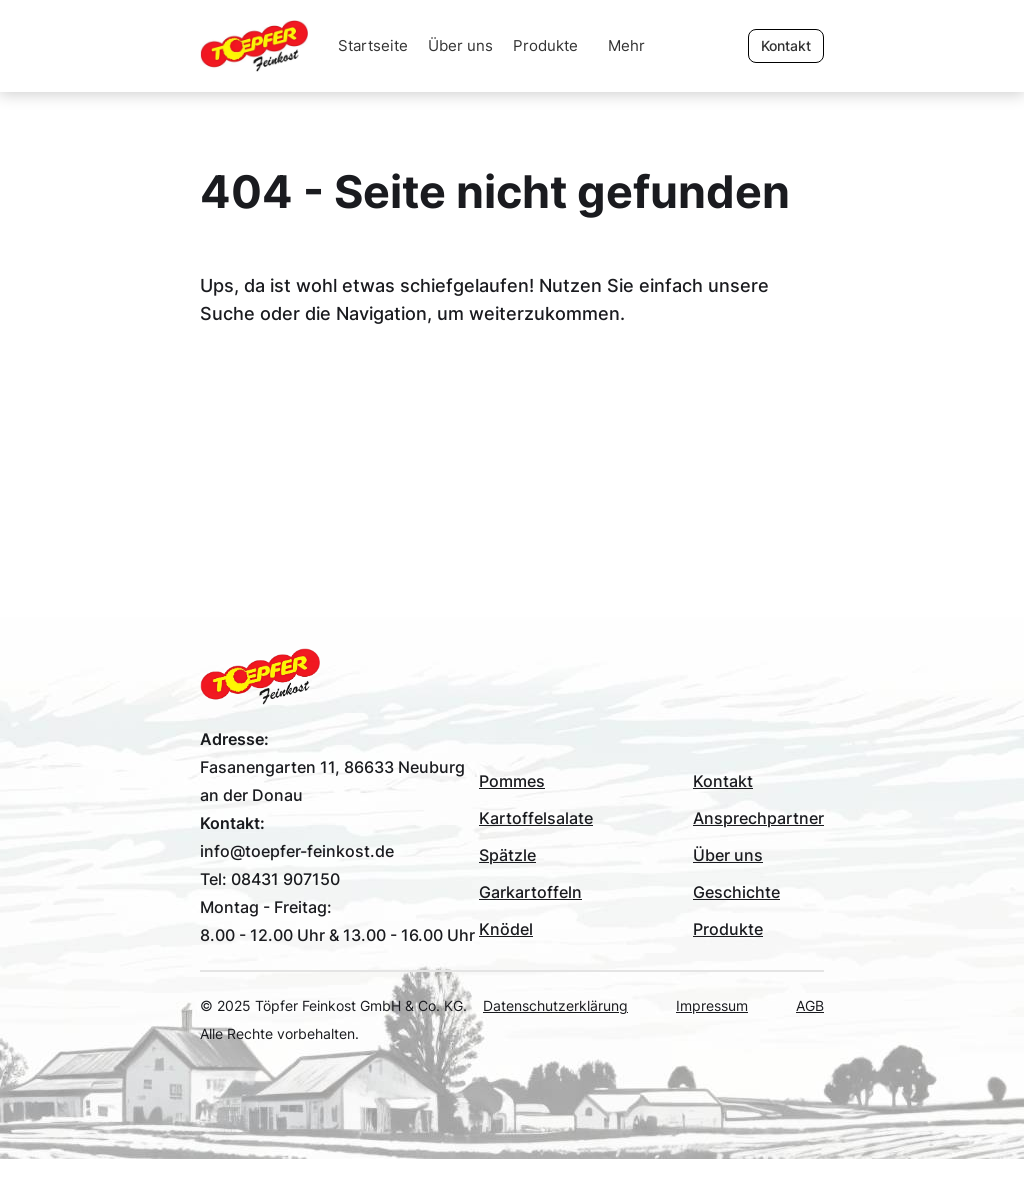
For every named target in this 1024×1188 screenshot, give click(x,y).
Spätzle (507, 855)
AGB (810, 1005)
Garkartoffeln (530, 892)
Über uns (460, 45)
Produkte (545, 45)
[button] (626, 46)
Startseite (373, 45)
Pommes (512, 781)
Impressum (712, 1005)
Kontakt (723, 781)
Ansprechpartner (758, 818)
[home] (264, 46)
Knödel (506, 929)
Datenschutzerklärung (555, 1005)
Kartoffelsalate (536, 818)
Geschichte (736, 892)
